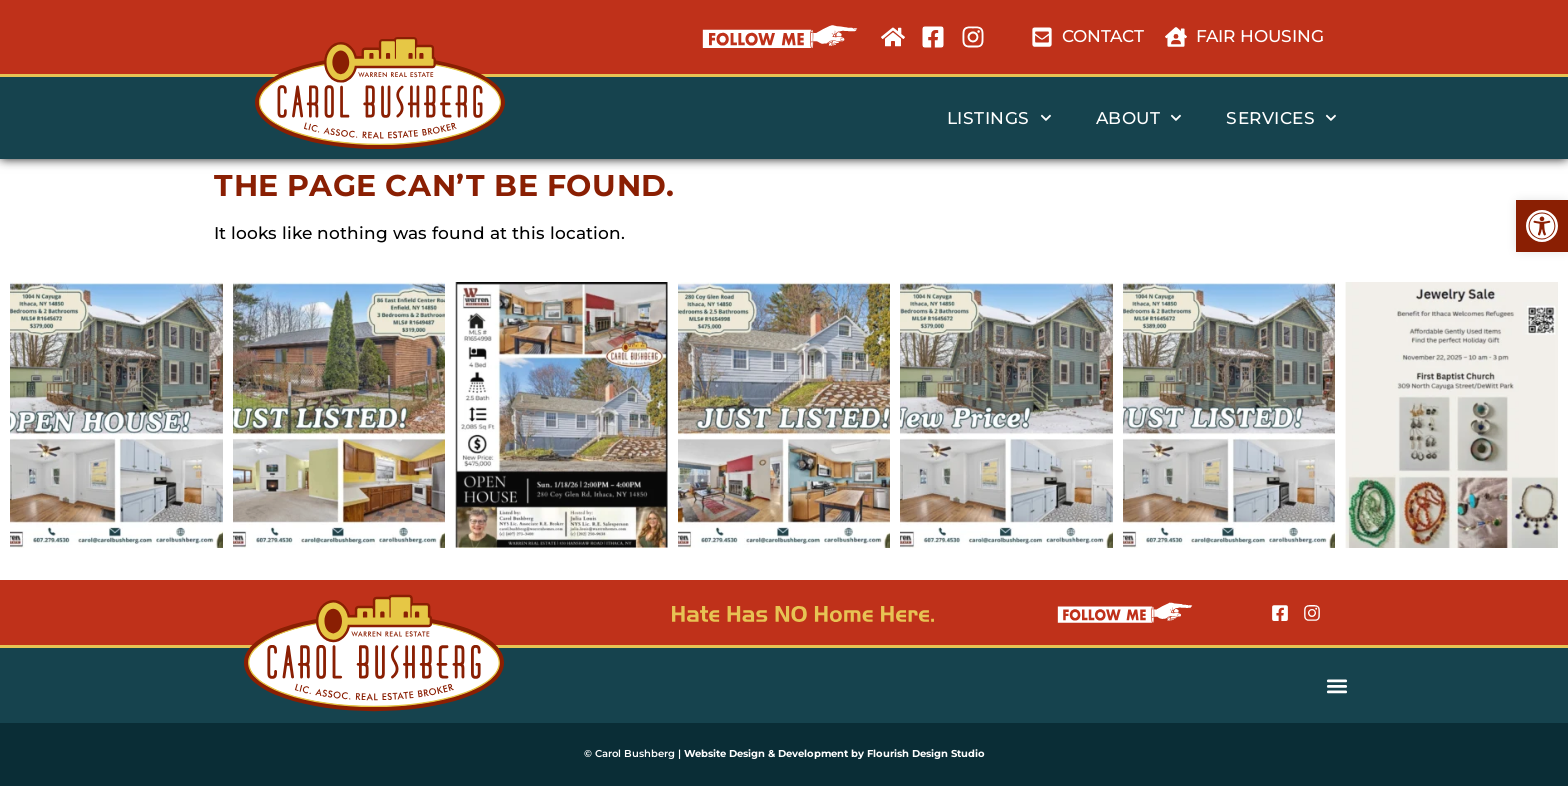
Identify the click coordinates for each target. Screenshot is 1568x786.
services (1281, 118)
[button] (1542, 226)
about (1139, 118)
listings (999, 118)
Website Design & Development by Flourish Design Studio (834, 753)
